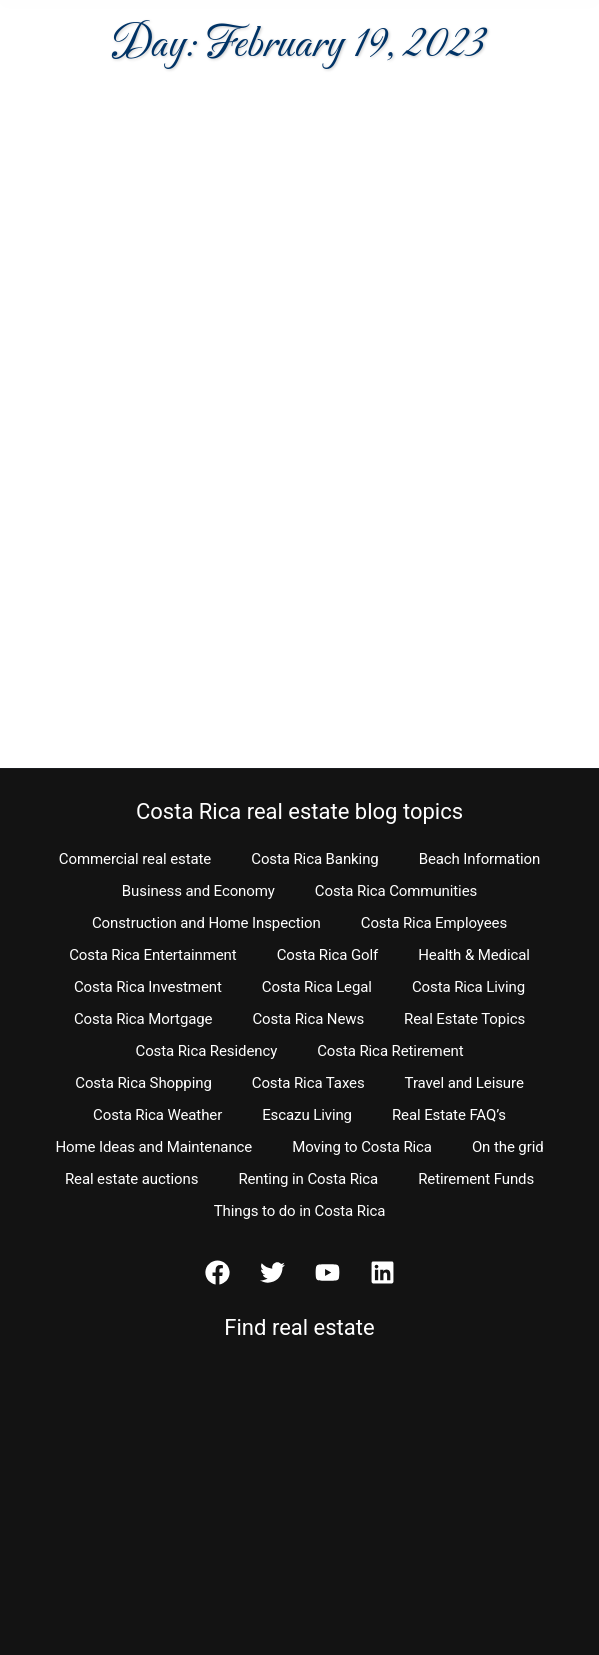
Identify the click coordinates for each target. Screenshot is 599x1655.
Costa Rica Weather (157, 1115)
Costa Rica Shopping (143, 1083)
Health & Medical (474, 955)
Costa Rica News (308, 1019)
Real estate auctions (131, 1179)
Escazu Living (307, 1115)
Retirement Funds (476, 1179)
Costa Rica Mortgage (143, 1019)
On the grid (508, 1147)
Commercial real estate (135, 859)
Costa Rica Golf (328, 955)
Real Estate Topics (464, 1019)
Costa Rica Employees (434, 923)
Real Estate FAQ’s (449, 1115)
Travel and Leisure (464, 1083)
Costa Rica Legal (317, 987)
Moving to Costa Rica (362, 1147)
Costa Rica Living (468, 987)
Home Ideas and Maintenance (153, 1147)
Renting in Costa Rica (308, 1179)
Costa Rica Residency (206, 1051)
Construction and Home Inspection (206, 923)
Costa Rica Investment (148, 987)
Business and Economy (198, 891)
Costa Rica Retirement (390, 1051)
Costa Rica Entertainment (153, 955)
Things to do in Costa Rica (300, 1211)
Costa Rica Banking (314, 859)
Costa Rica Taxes (308, 1083)
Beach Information (480, 859)
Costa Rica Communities (396, 891)
